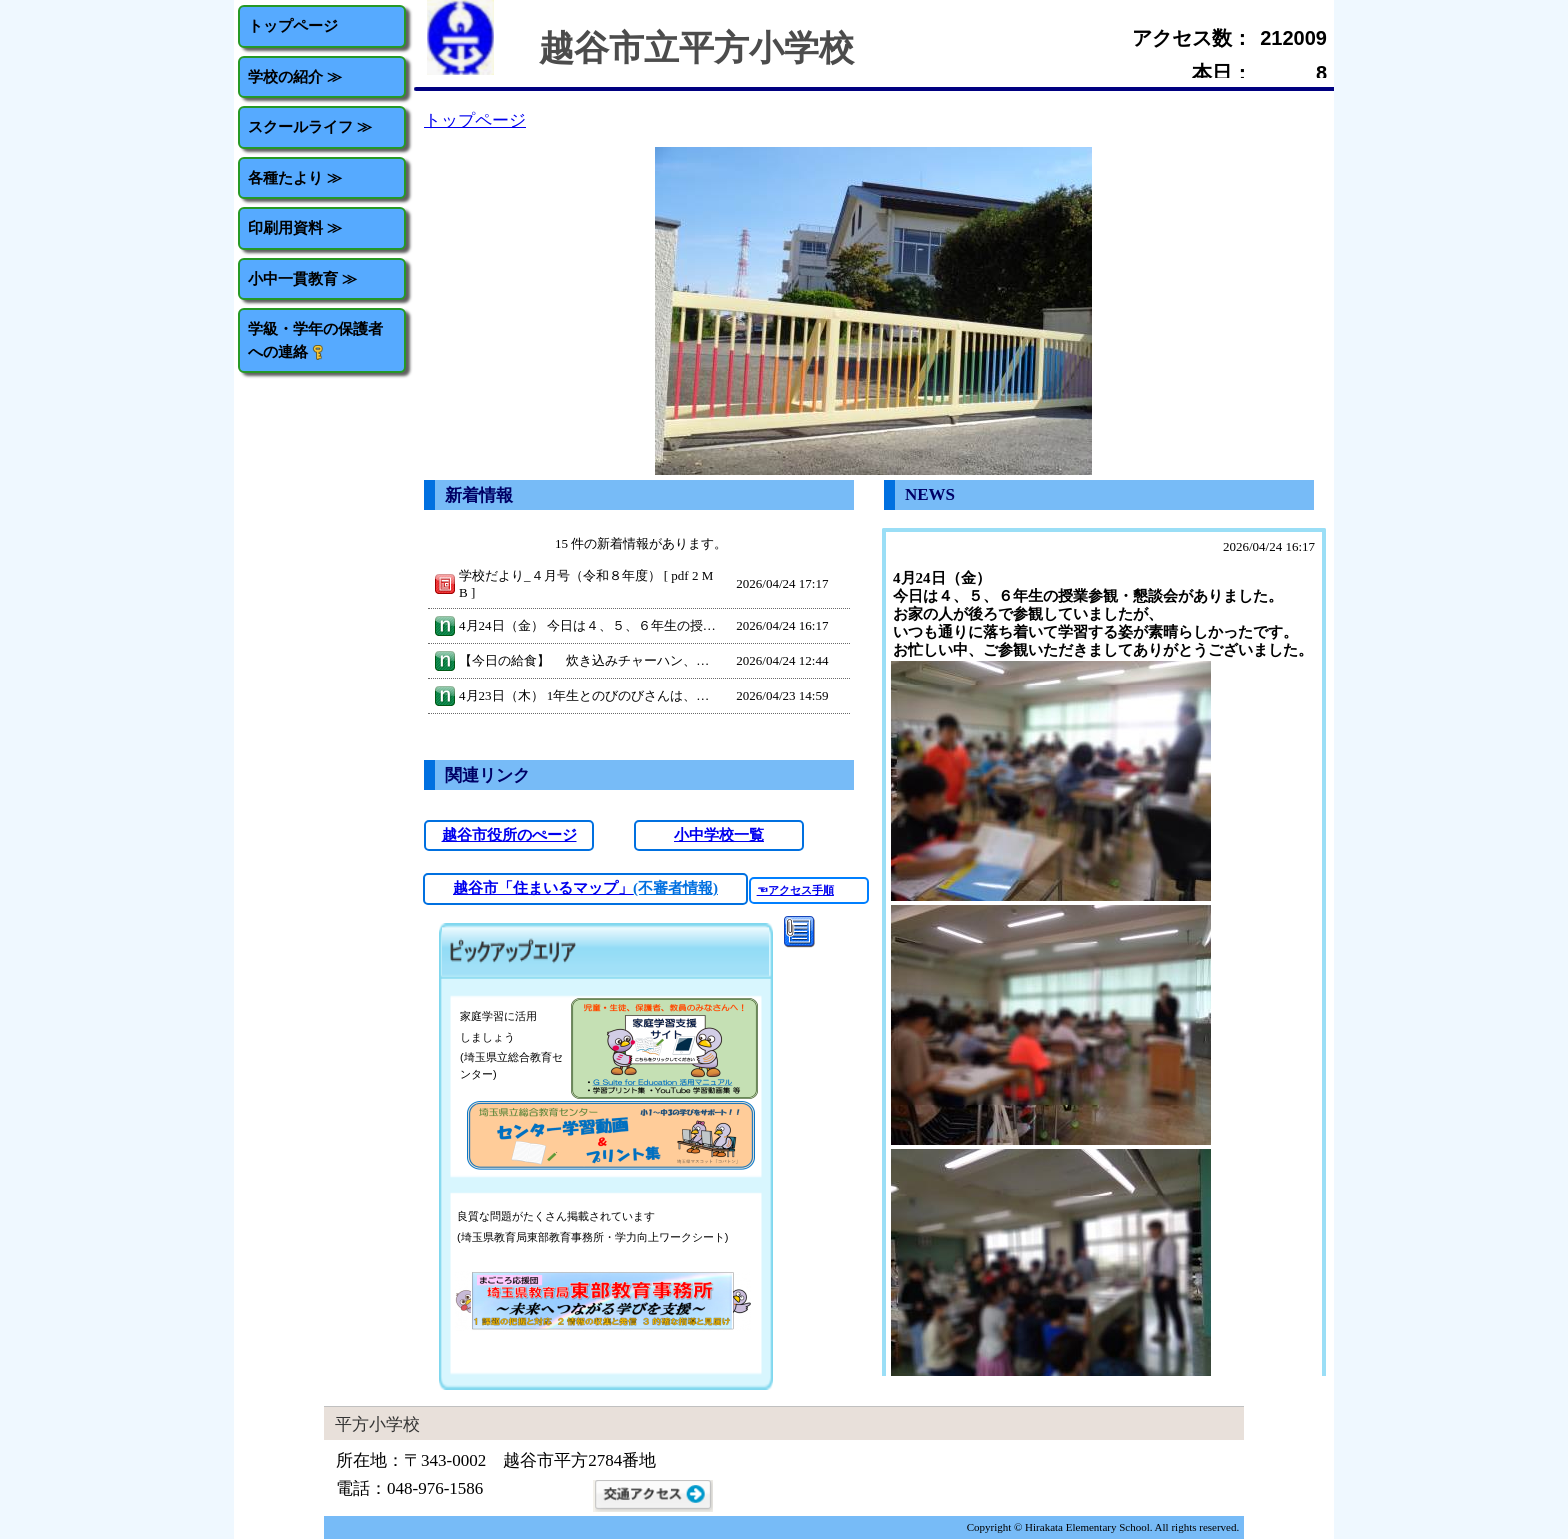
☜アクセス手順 (795, 890)
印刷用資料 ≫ (295, 227)
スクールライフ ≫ (310, 126)
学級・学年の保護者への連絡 (315, 340)
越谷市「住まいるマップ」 (543, 888)
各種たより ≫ (295, 177)
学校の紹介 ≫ (295, 76)
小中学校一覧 (719, 835)
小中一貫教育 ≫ (302, 278)
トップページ (293, 25)
